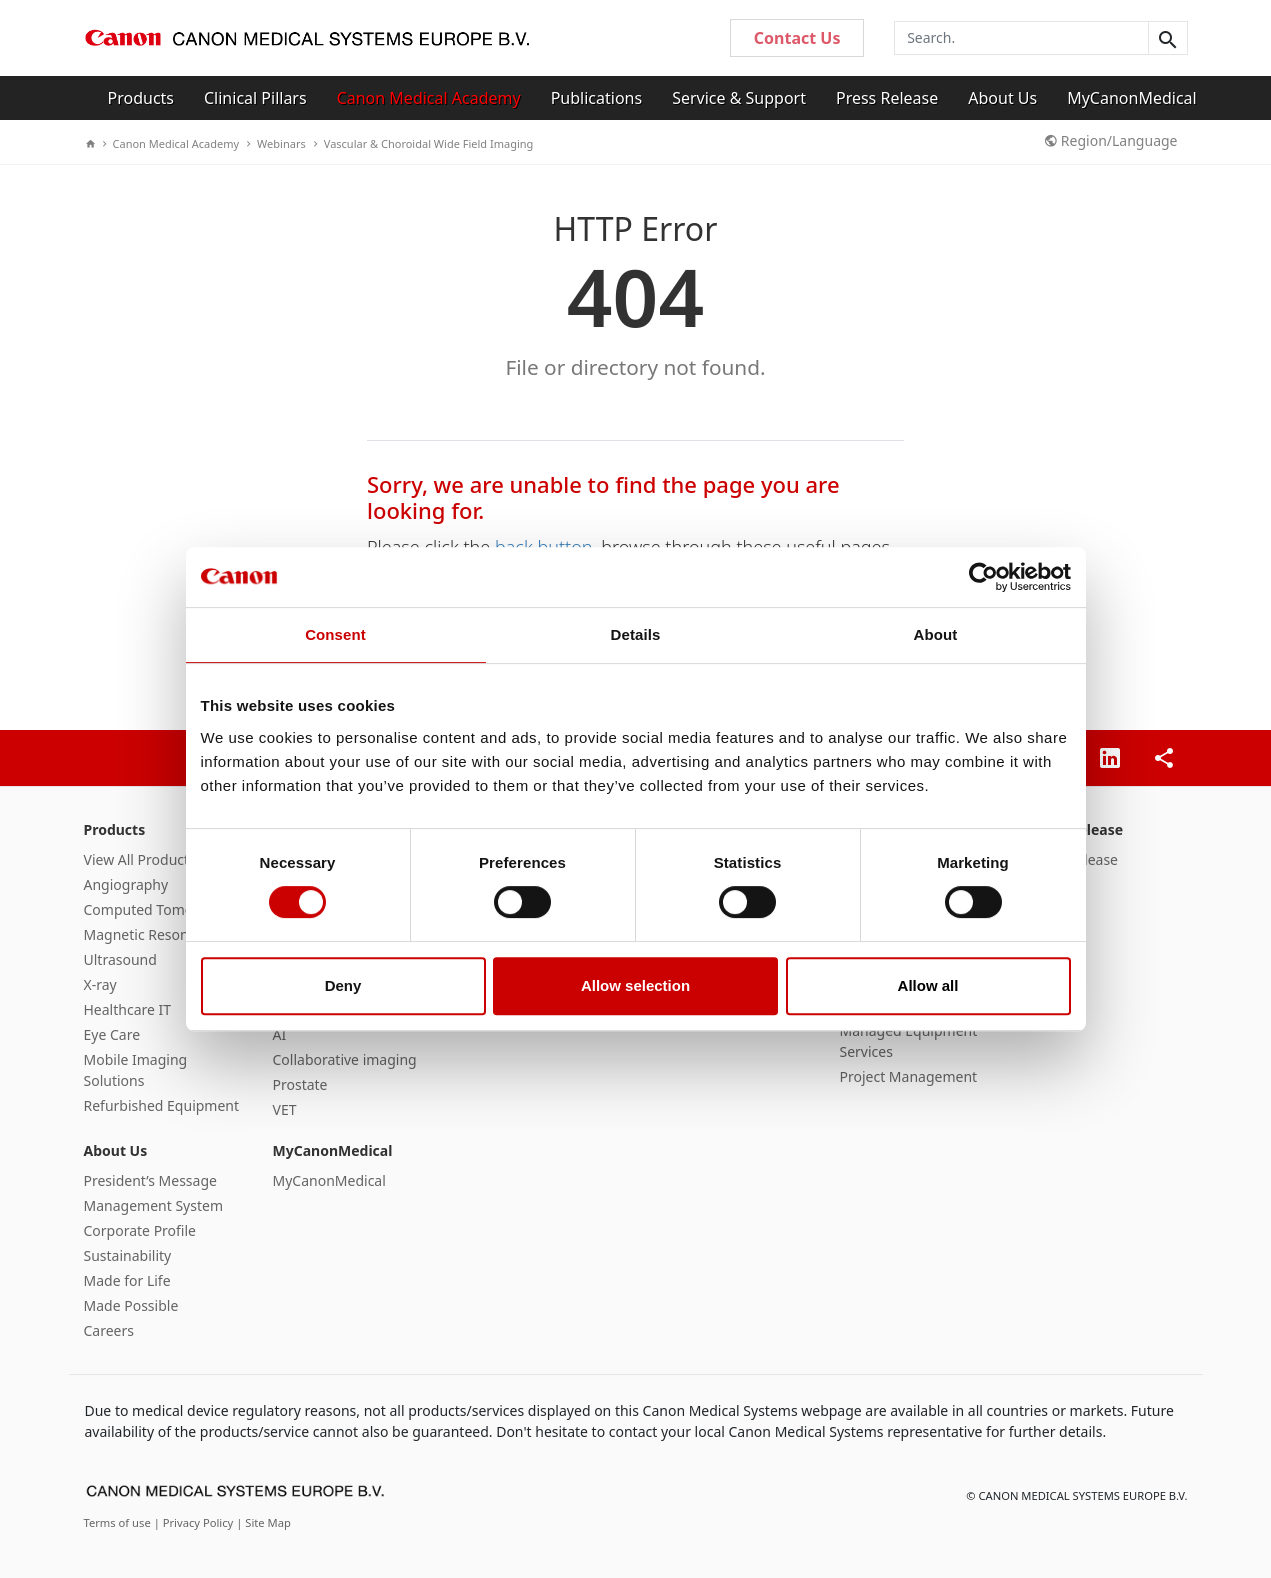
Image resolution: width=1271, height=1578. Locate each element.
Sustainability (128, 1255)
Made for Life (127, 1280)
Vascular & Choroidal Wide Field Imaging (423, 143)
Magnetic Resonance (152, 934)
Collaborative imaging (345, 1059)
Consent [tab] (335, 634)
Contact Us (797, 38)
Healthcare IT (128, 1009)
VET (285, 1109)
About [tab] (936, 634)
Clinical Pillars (255, 98)
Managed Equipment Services (909, 1041)
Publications (596, 98)
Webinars (276, 143)
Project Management (909, 1076)
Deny (343, 985)
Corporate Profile (140, 1230)
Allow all (928, 985)
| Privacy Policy (195, 1522)
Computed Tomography (162, 909)
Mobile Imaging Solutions (136, 1070)
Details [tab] (636, 634)
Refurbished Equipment (162, 1105)
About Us (1002, 98)
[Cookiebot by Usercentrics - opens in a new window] (983, 577)
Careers (109, 1330)
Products (141, 98)
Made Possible (131, 1305)
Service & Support (739, 98)
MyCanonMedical (1132, 98)
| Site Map (263, 1522)
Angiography (126, 884)
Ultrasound (120, 959)
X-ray (100, 984)
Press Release (887, 98)
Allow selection (635, 985)
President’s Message (150, 1180)
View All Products (140, 859)
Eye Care (112, 1034)
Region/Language (1111, 140)
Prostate (300, 1084)
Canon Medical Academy (429, 98)
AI (280, 1034)
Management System (153, 1205)
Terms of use (119, 1522)
